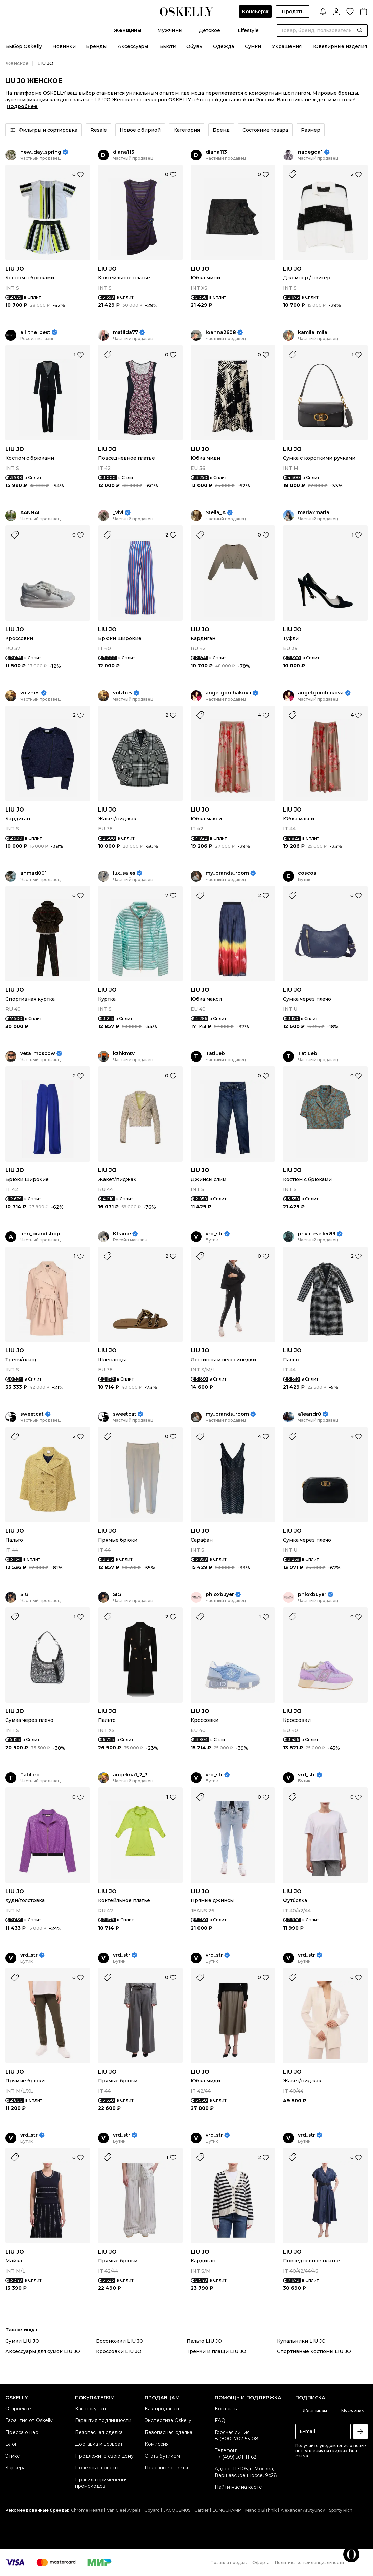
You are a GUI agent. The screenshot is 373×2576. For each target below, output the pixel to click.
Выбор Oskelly (23, 46)
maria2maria (313, 513)
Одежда (223, 46)
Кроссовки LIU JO (118, 2351)
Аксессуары (133, 46)
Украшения (287, 46)
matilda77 (125, 332)
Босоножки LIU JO (119, 2341)
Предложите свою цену (104, 2456)
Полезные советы (96, 2468)
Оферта (261, 2562)
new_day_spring (40, 152)
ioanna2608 (221, 332)
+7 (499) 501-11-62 (235, 2457)
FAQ (220, 2420)
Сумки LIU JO (22, 2341)
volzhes (30, 693)
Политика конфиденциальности (309, 2562)
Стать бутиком (162, 2456)
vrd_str (214, 1234)
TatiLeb (215, 1053)
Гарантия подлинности (103, 2420)
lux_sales (124, 873)
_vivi (118, 513)
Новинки (64, 46)
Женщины (127, 30)
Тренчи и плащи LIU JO (216, 2351)
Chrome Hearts (87, 2510)
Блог (11, 2444)
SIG (24, 1594)
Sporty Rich (340, 2510)
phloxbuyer (220, 1594)
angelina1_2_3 (130, 1775)
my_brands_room (227, 873)
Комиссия (157, 2444)
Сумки (253, 46)
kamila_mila (312, 332)
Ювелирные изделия (340, 46)
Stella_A (216, 513)
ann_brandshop (40, 1234)
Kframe (122, 1234)
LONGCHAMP (227, 2510)
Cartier (201, 2510)
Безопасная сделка (99, 2432)
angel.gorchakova (228, 693)
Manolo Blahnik (261, 2510)
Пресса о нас (21, 2432)
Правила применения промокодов (101, 2483)
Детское (209, 30)
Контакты (226, 2409)
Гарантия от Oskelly (29, 2420)
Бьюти (167, 46)
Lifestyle (248, 30)
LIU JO (14, 269)
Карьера (15, 2468)
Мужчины (169, 30)
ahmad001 (33, 873)
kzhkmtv (124, 1053)
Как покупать (91, 2409)
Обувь (194, 46)
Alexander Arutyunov (303, 2510)
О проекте (18, 2409)
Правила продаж (229, 2562)
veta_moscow (37, 1053)
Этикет (13, 2456)
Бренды (96, 46)
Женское (17, 63)
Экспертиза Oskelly (168, 2420)
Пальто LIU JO (204, 2341)
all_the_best (35, 332)
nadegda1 (310, 152)
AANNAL (30, 513)
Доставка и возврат (99, 2444)
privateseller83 (316, 1234)
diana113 (123, 152)
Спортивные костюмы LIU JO (314, 2351)
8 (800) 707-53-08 (236, 2439)
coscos (307, 873)
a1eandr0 (309, 1414)
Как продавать (162, 2409)
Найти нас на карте (238, 2487)
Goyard (152, 2510)
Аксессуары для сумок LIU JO (42, 2351)
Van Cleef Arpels (123, 2510)
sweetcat (32, 1414)
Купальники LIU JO (301, 2341)
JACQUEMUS (177, 2510)
